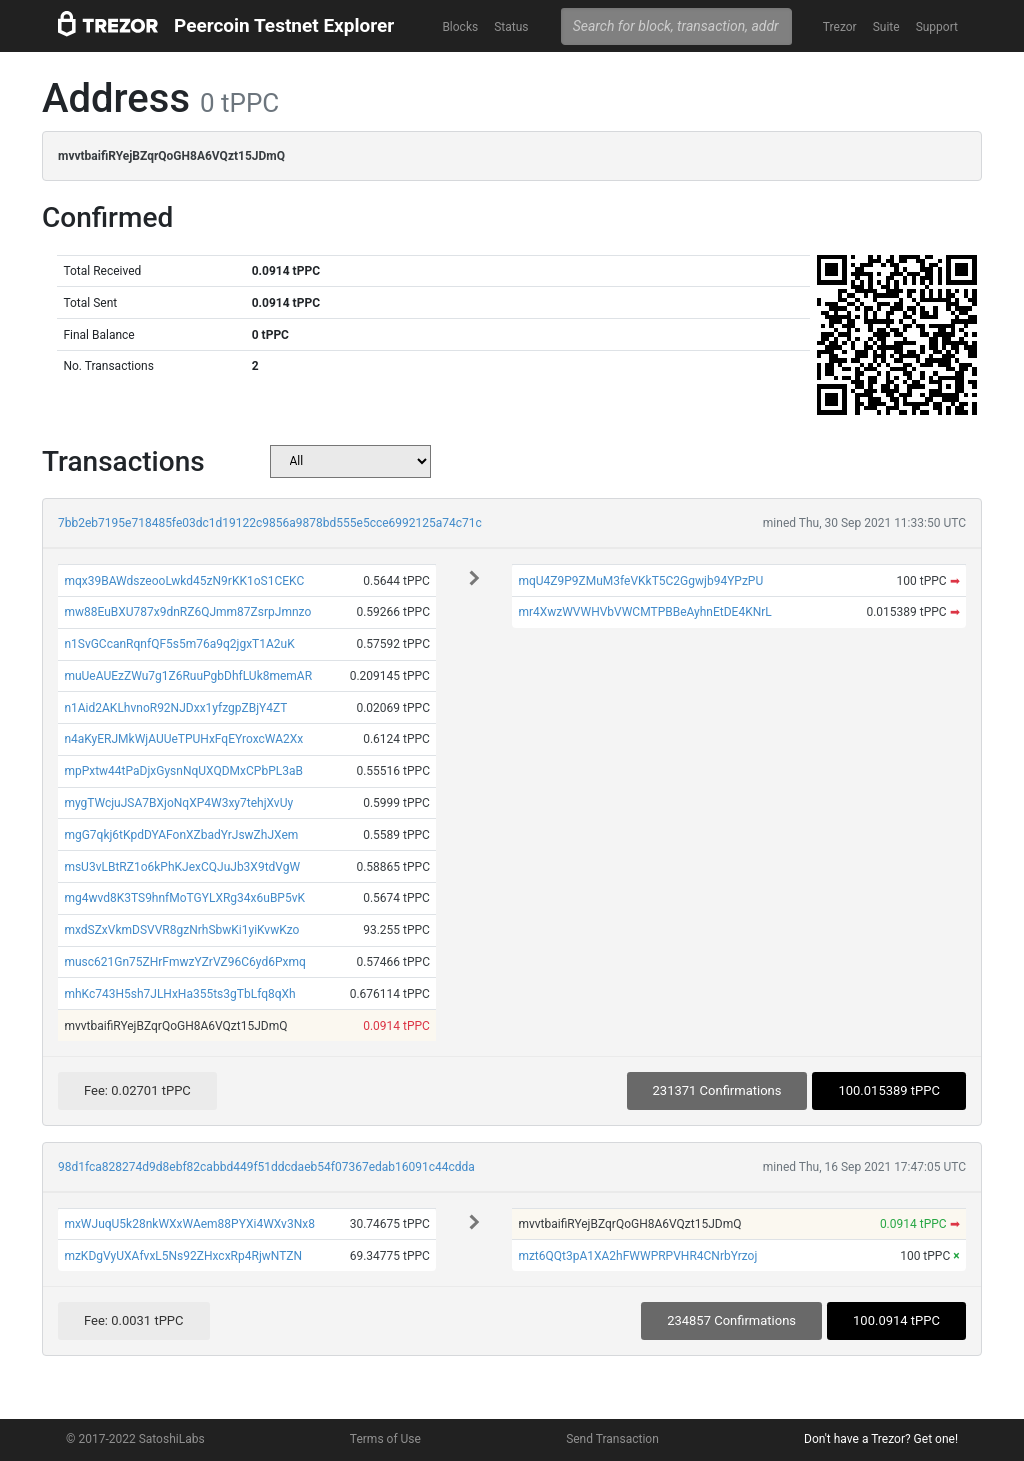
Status (511, 27)
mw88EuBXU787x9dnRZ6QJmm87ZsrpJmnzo (187, 612)
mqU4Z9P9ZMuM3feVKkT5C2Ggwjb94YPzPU (640, 581)
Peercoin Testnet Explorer (284, 25)
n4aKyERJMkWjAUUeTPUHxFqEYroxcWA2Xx (183, 739)
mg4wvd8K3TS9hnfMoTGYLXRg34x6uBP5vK (184, 898)
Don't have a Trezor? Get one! (881, 1439)
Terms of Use (385, 1439)
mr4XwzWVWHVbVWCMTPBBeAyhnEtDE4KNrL (644, 612)
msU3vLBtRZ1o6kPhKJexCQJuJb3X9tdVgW (182, 867)
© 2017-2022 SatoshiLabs (135, 1439)
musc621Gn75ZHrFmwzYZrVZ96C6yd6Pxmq (184, 962)
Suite (886, 27)
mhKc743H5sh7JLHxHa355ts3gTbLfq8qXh (179, 994)
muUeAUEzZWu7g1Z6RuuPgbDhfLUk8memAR (188, 676)
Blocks (460, 27)
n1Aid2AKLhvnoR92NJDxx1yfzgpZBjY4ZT (175, 708)
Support (937, 27)
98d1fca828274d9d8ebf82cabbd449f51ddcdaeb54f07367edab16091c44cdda (266, 1167)
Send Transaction (612, 1439)
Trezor (840, 27)
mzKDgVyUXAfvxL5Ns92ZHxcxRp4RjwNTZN (183, 1256)
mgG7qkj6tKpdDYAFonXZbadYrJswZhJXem (181, 835)
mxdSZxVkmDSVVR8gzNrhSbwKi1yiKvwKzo (181, 930)
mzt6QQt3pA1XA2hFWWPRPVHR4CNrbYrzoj (637, 1256)
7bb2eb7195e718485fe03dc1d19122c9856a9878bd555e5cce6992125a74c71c (270, 523)
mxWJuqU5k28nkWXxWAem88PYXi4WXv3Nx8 (189, 1224)
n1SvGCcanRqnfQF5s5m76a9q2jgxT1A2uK (179, 644)
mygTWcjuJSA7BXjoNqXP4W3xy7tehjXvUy (178, 803)
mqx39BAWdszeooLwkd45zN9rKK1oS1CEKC (184, 581)
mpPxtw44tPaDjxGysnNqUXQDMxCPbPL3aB (183, 771)
